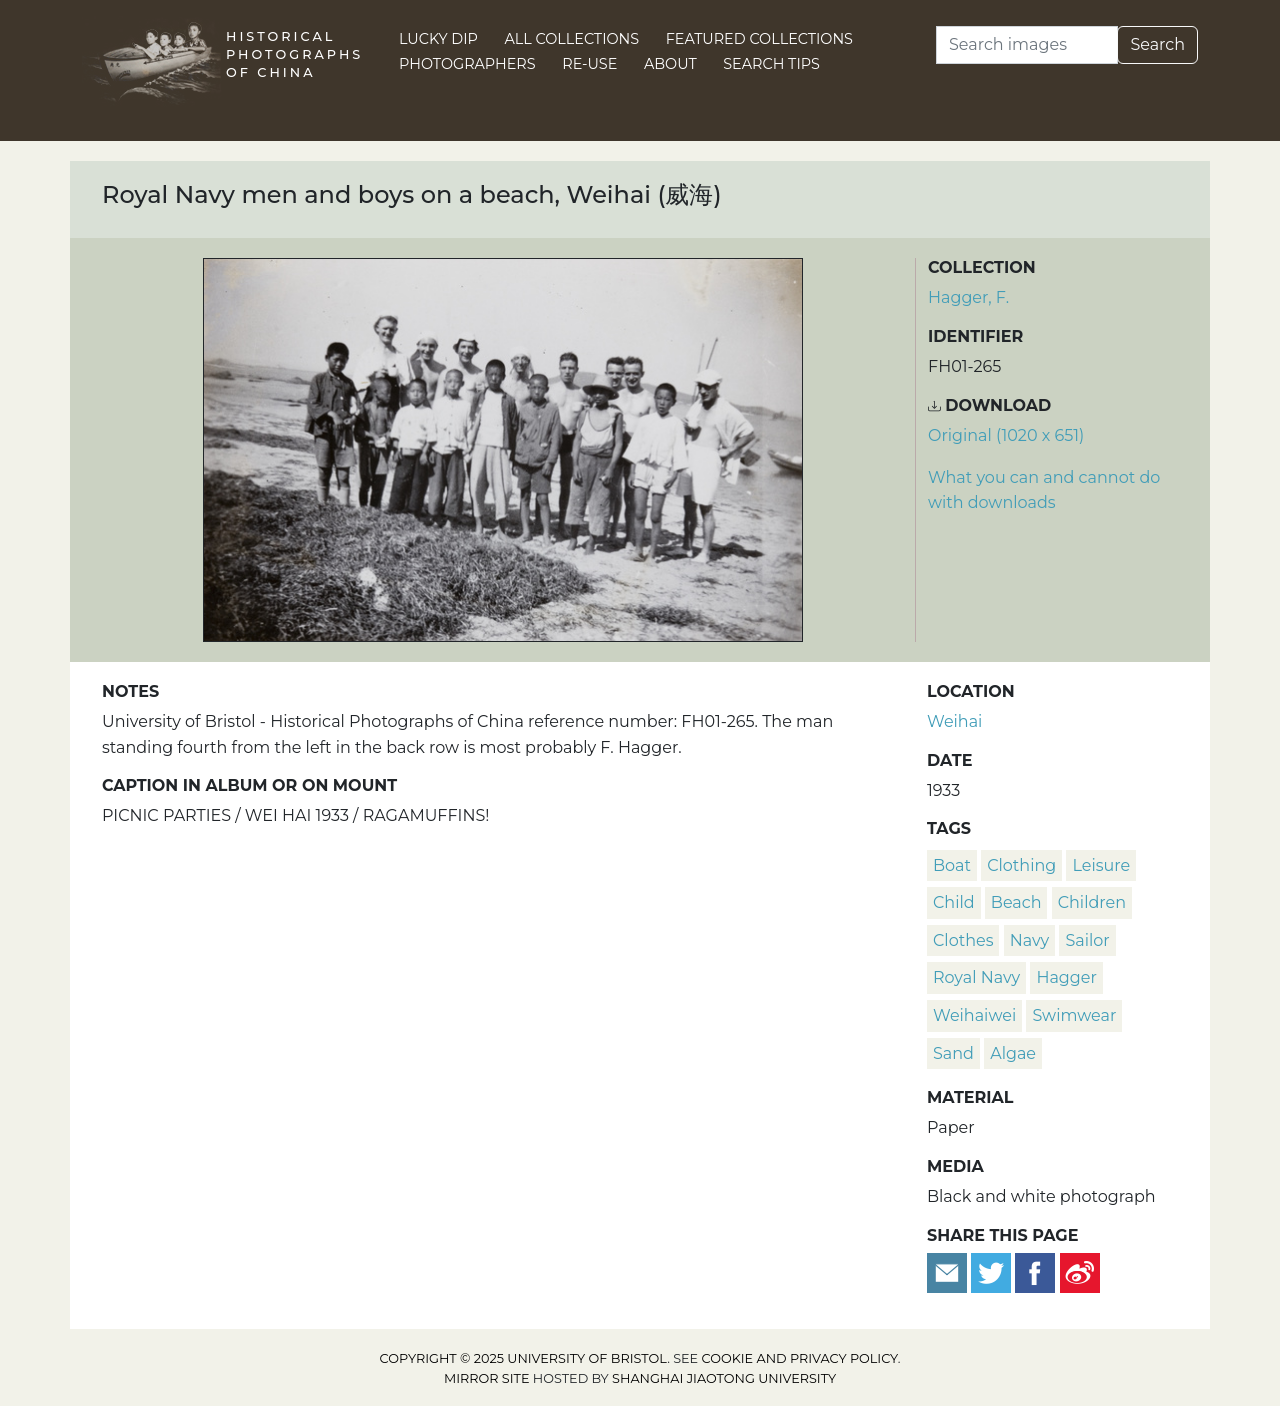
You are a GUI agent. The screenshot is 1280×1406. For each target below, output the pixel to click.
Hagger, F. (968, 297)
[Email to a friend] (949, 1271)
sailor (1087, 940)
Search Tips (771, 64)
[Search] (1027, 45)
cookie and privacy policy (800, 1358)
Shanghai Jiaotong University (724, 1378)
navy (1030, 940)
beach (1016, 902)
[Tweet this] (993, 1271)
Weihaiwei (974, 1015)
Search (1157, 44)
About (670, 64)
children (1092, 902)
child (954, 902)
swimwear (1074, 1015)
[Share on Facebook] (1035, 1271)
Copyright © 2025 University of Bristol (524, 1358)
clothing (1021, 865)
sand (953, 1053)
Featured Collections (759, 39)
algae (1013, 1053)
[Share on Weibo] (1080, 1271)
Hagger (1066, 977)
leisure (1101, 865)
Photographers (467, 64)
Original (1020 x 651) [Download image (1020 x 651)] (1006, 435)
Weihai (954, 721)
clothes (963, 940)
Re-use (589, 64)
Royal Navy (976, 977)
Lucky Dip (438, 39)
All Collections (572, 39)
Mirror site (487, 1378)
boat (952, 865)
